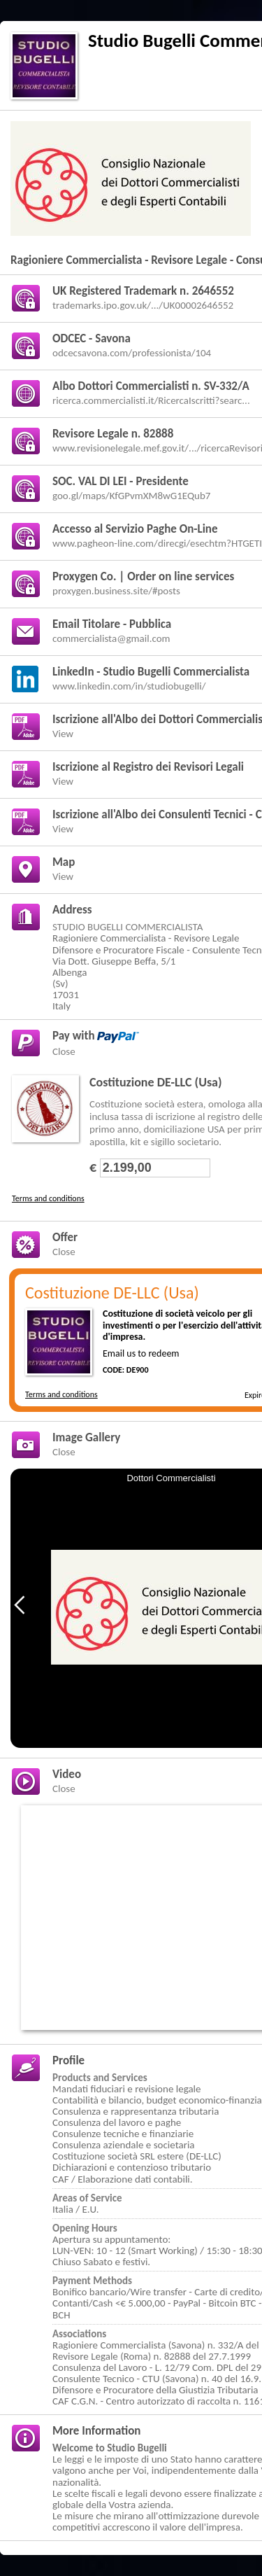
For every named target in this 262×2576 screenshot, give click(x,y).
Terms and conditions (48, 1198)
